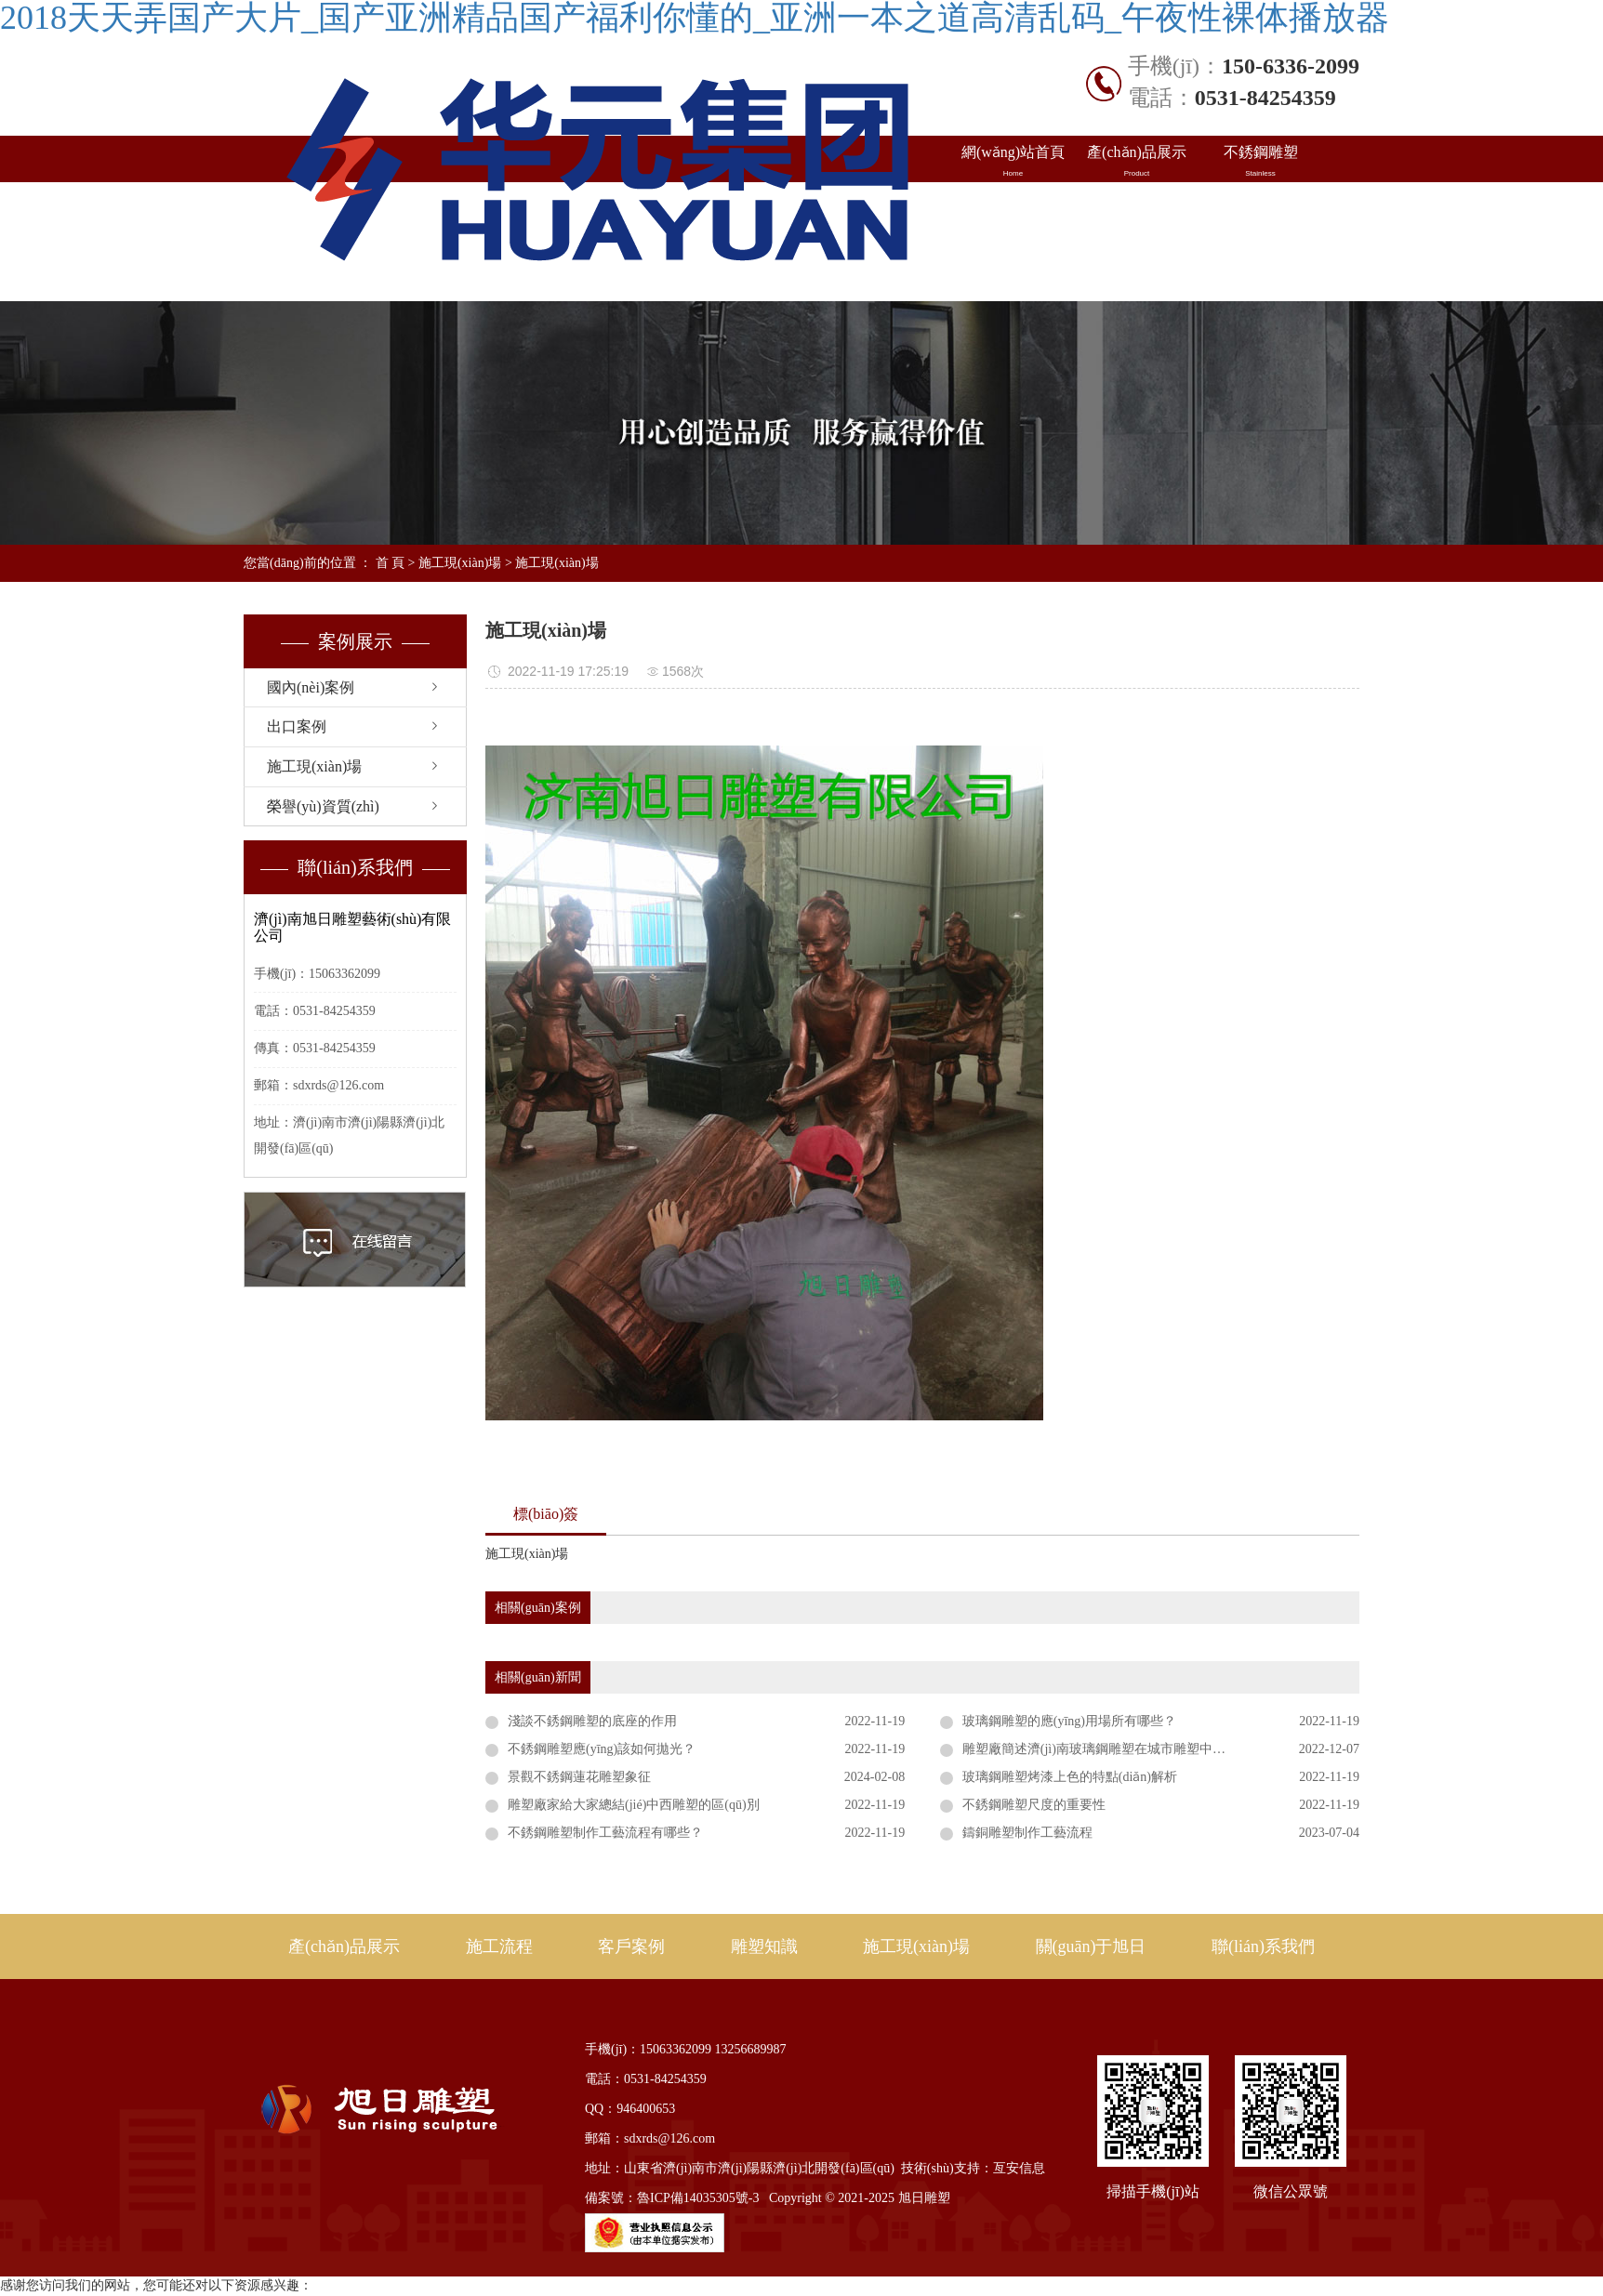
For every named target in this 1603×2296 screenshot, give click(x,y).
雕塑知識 (1260, 208)
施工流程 (499, 1946)
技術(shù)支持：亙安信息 (973, 2168)
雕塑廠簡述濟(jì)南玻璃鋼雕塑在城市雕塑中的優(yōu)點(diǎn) (1137, 1749)
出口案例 (1137, 208)
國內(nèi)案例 (1013, 208)
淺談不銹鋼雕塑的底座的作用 (592, 1721)
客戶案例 (631, 1946)
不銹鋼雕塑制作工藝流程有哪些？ (605, 1833)
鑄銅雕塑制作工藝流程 (1027, 1833)
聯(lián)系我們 (1260, 254)
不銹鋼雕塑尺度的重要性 (1034, 1805)
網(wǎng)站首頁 (1013, 161)
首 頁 (390, 563)
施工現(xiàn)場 (1013, 254)
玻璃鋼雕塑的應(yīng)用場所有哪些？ (1069, 1721)
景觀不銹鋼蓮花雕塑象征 (579, 1777)
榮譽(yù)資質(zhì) (323, 806)
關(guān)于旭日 (1137, 254)
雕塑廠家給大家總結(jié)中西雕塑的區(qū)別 (634, 1805)
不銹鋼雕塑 (1260, 161)
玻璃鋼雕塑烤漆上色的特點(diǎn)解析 (1069, 1777)
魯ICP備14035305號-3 (698, 2198)
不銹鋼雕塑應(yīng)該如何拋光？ (602, 1749)
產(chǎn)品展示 (1137, 161)
